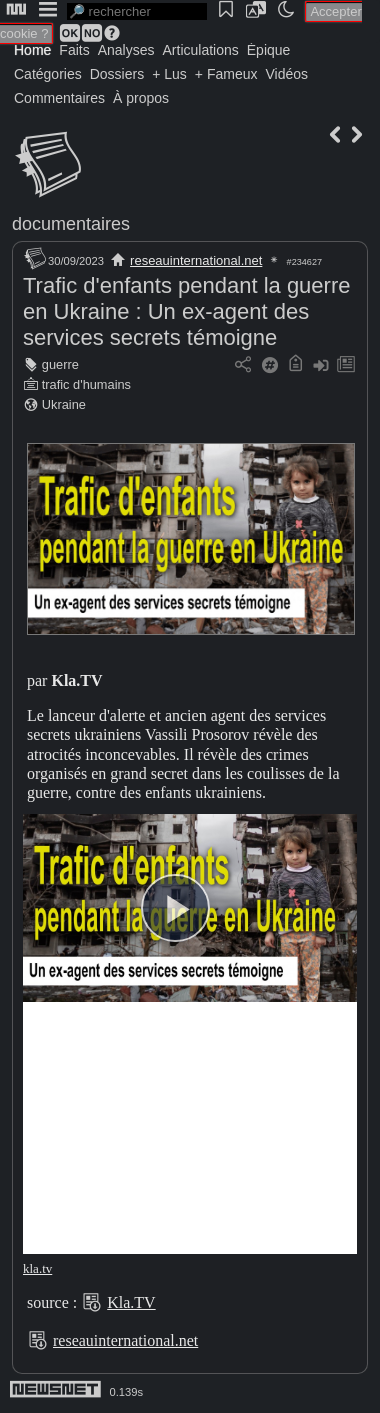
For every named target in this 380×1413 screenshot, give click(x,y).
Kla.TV (131, 1302)
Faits (74, 50)
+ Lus (169, 74)
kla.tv (37, 1268)
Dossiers (117, 74)
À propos (141, 98)
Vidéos (286, 74)
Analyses (126, 50)
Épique (269, 50)
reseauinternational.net (196, 260)
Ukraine (64, 404)
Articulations (201, 50)
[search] (137, 11)
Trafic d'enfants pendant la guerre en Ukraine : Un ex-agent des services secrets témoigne (186, 311)
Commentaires (59, 98)
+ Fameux (226, 74)
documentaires (71, 224)
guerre (60, 364)
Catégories (48, 74)
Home (32, 50)
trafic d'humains (86, 384)
